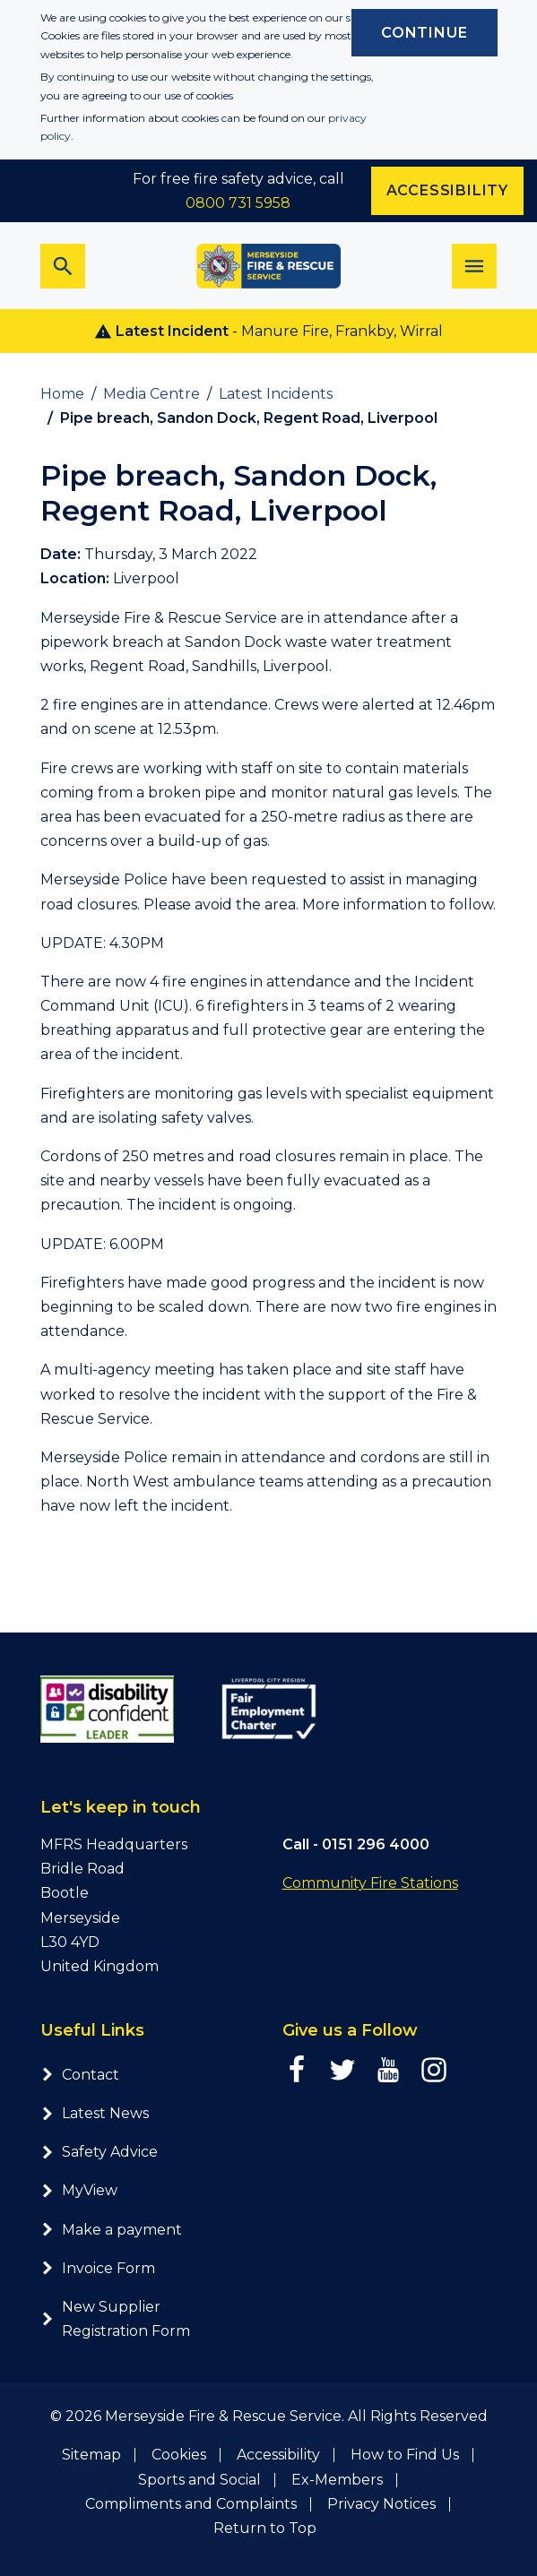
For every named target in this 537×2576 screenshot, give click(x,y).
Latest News (94, 2113)
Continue (424, 32)
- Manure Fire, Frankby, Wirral (268, 331)
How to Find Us (405, 2454)
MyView (78, 2190)
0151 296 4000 (375, 1844)
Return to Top (264, 2528)
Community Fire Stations (370, 1882)
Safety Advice (99, 2151)
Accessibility (278, 2454)
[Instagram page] (434, 2069)
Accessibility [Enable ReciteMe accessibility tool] (447, 190)
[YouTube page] (388, 2069)
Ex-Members (337, 2479)
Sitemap (91, 2454)
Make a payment (111, 2229)
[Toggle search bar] (62, 266)
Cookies (179, 2454)
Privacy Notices (381, 2503)
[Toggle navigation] (474, 266)
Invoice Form (97, 2268)
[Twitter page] (342, 2069)
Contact (79, 2074)
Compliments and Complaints (191, 2503)
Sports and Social (199, 2479)
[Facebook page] (296, 2069)
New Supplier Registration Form (115, 2318)
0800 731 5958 (238, 202)
